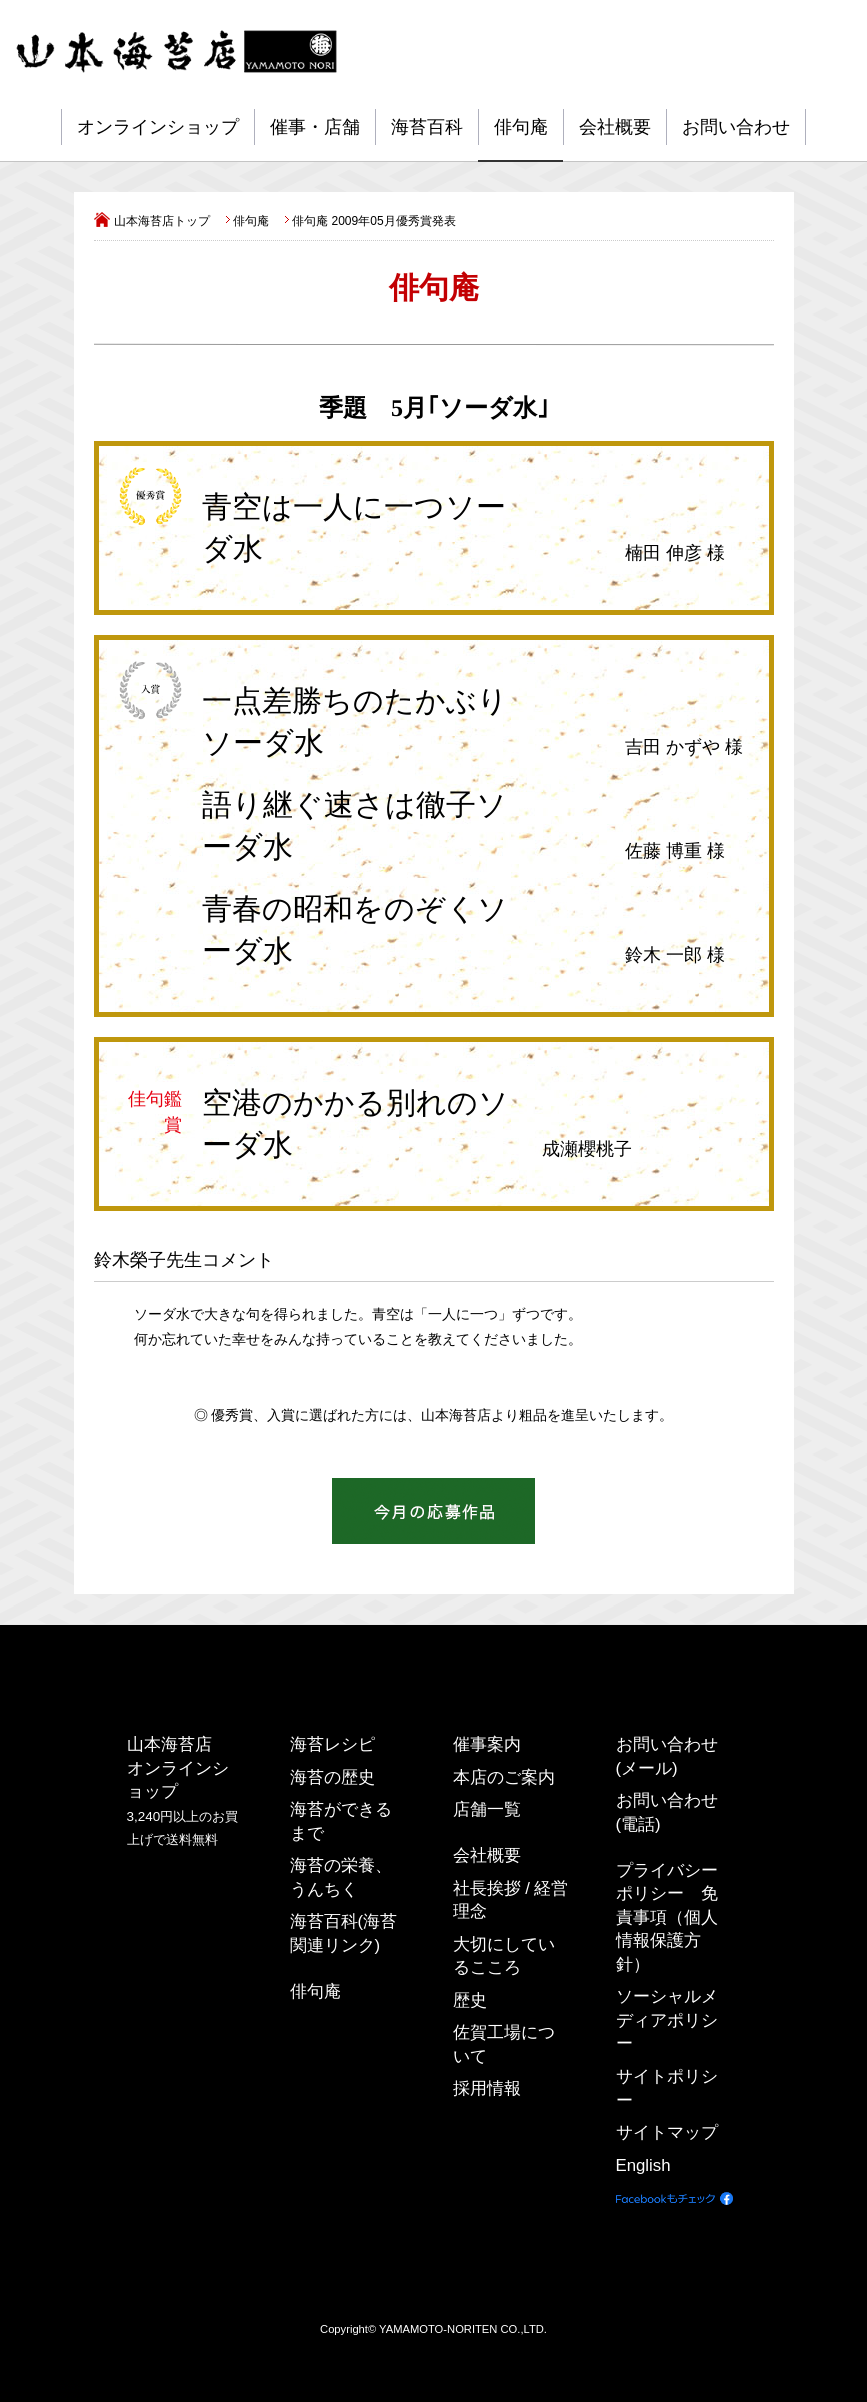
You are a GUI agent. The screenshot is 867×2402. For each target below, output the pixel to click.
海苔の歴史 (332, 1776)
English (643, 2164)
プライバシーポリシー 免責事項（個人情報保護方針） (667, 1917)
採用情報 (487, 2088)
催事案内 (487, 1744)
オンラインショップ (158, 127)
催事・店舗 (315, 127)
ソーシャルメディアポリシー (667, 2020)
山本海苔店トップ (162, 221)
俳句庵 (521, 127)
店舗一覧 (487, 1809)
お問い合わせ (736, 127)
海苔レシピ (332, 1744)
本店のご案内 (504, 1776)
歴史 (470, 2000)
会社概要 (615, 127)
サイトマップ (667, 2132)
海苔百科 (427, 127)
